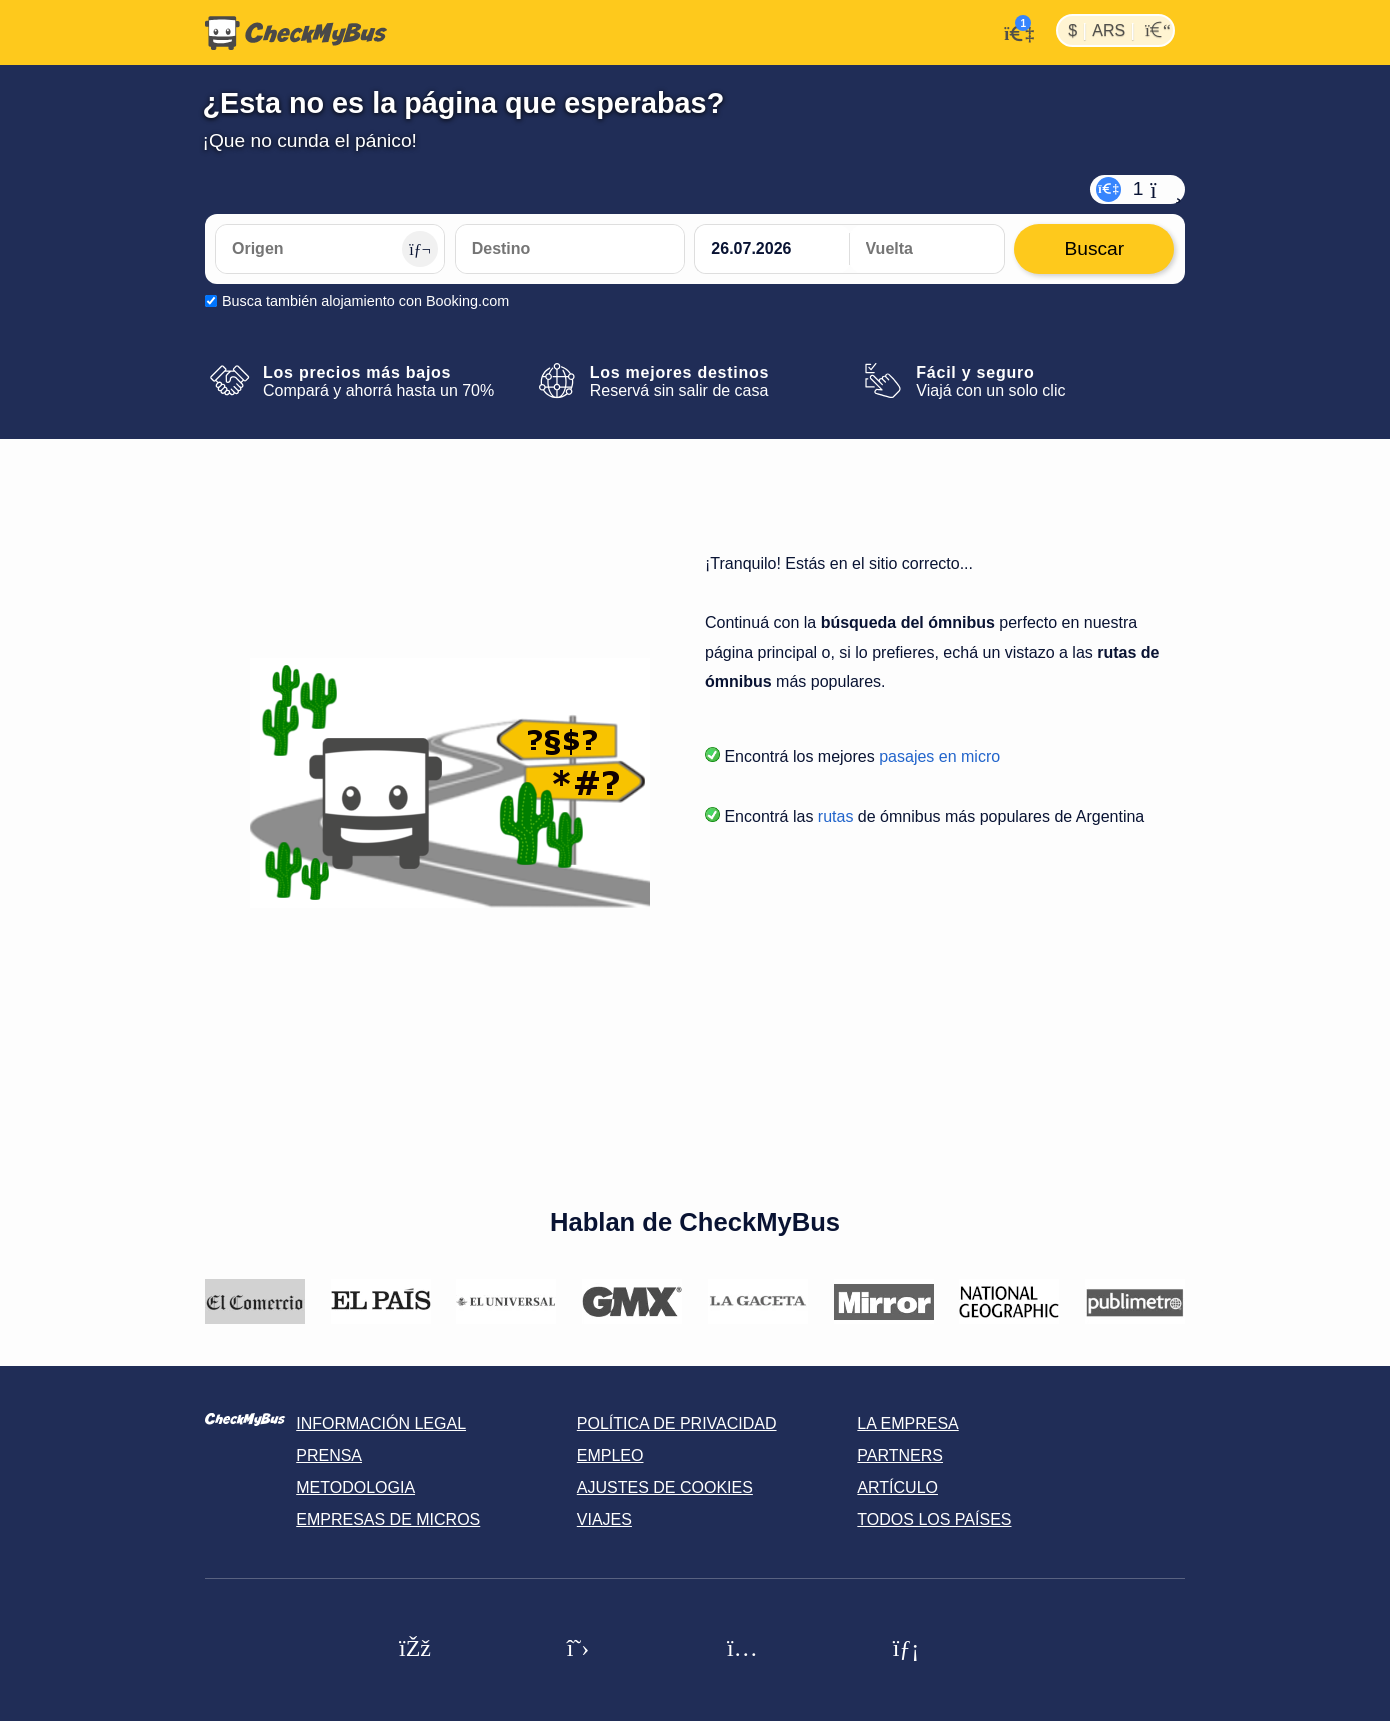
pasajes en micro (939, 756)
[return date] (927, 249)
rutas (836, 816)
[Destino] (570, 249)
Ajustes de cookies (665, 1487)
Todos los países (934, 1519)
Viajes (604, 1519)
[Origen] (330, 249)
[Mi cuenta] (1013, 31)
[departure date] (772, 249)
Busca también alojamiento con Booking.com (365, 301)
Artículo (897, 1487)
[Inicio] (296, 33)
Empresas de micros (388, 1519)
